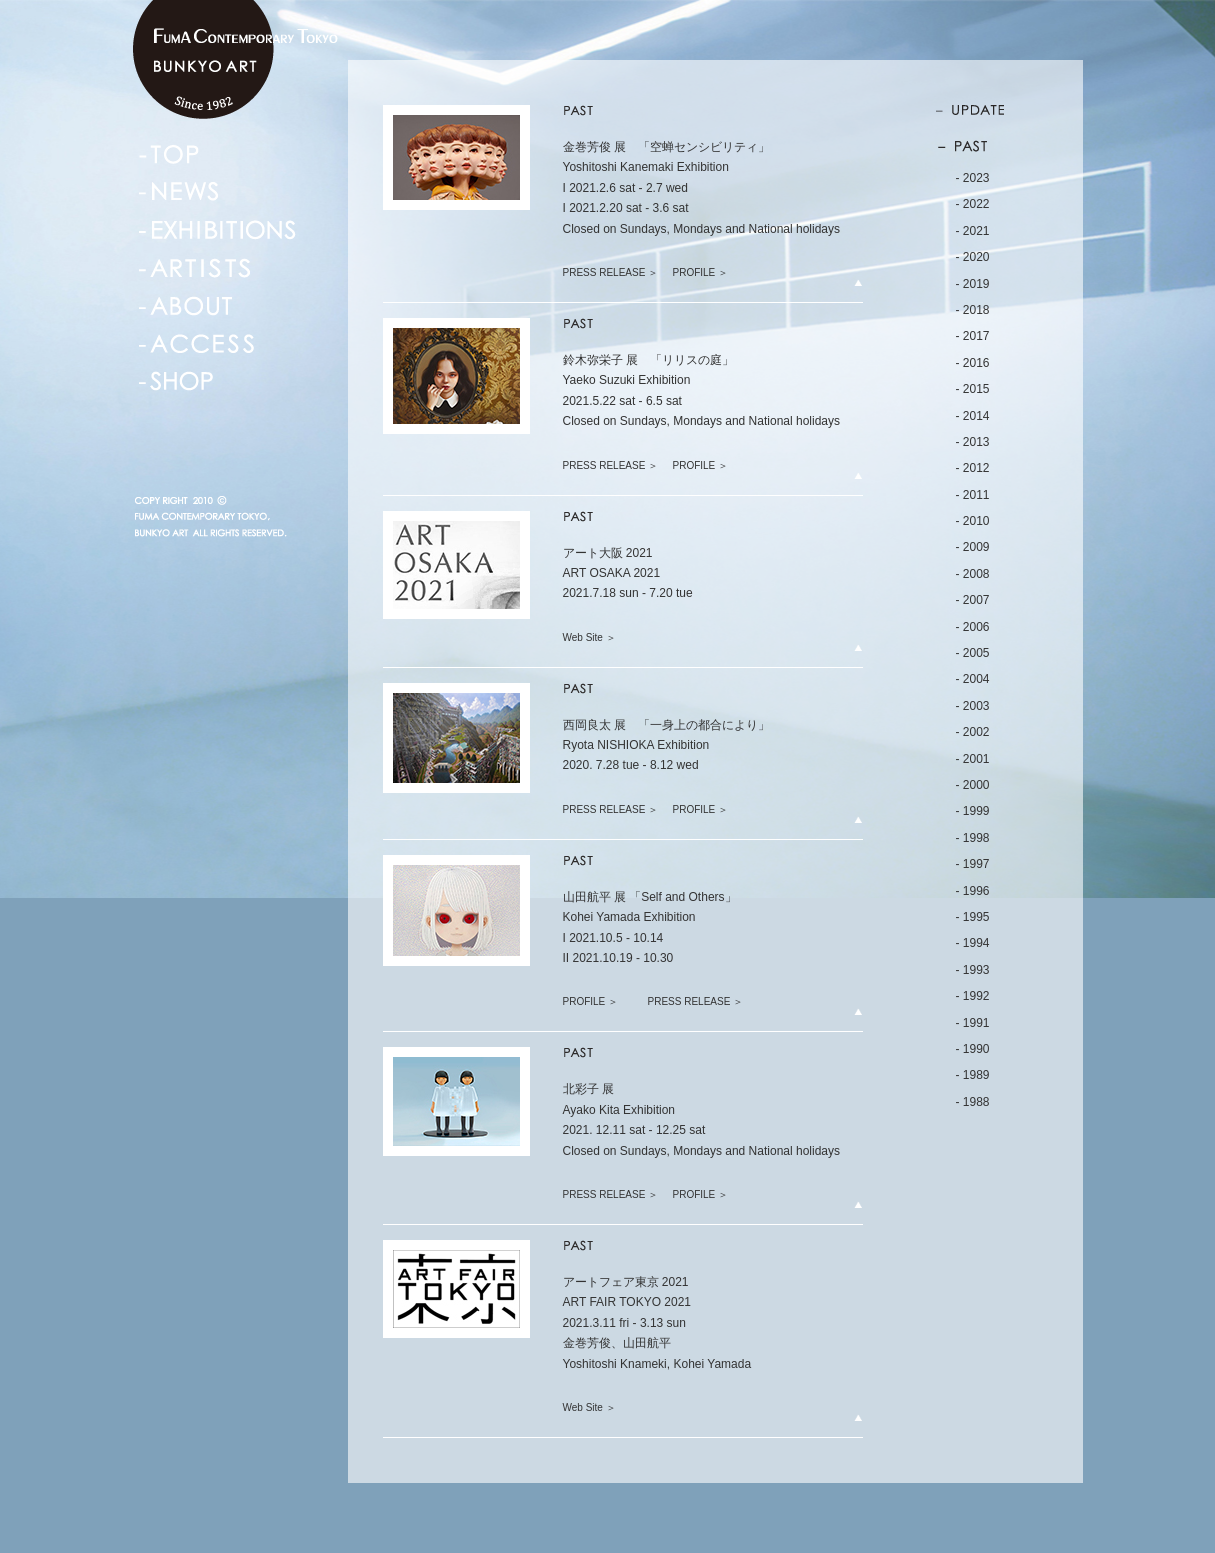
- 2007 (973, 600)
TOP (169, 154)
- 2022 (973, 204)
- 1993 (973, 970)
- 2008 (973, 574)
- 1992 (973, 996)
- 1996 (973, 891)
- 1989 (973, 1075)
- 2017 (973, 336)
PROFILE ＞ (701, 272)
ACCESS (197, 344)
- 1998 (973, 838)
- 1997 (973, 864)
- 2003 (973, 706)
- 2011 (973, 495)
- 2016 (973, 363)
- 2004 (973, 679)
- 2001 (973, 759)
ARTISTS (194, 268)
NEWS (180, 192)
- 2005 (973, 653)
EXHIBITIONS (217, 230)
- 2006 (973, 627)
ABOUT (186, 306)
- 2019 (973, 284)
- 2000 (973, 785)
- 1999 (973, 811)
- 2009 (973, 547)
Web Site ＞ (589, 637)
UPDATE (979, 112)
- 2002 (973, 732)
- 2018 (973, 310)
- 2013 (973, 442)
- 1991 (973, 1023)
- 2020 (973, 257)
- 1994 (973, 943)
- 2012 (973, 468)
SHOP (176, 382)
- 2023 (973, 178)
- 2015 (973, 389)
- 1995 (973, 917)
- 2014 (973, 416)
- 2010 (973, 521)
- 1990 (973, 1049)
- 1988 (973, 1102)
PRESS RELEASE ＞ (611, 272)
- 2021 (973, 231)
